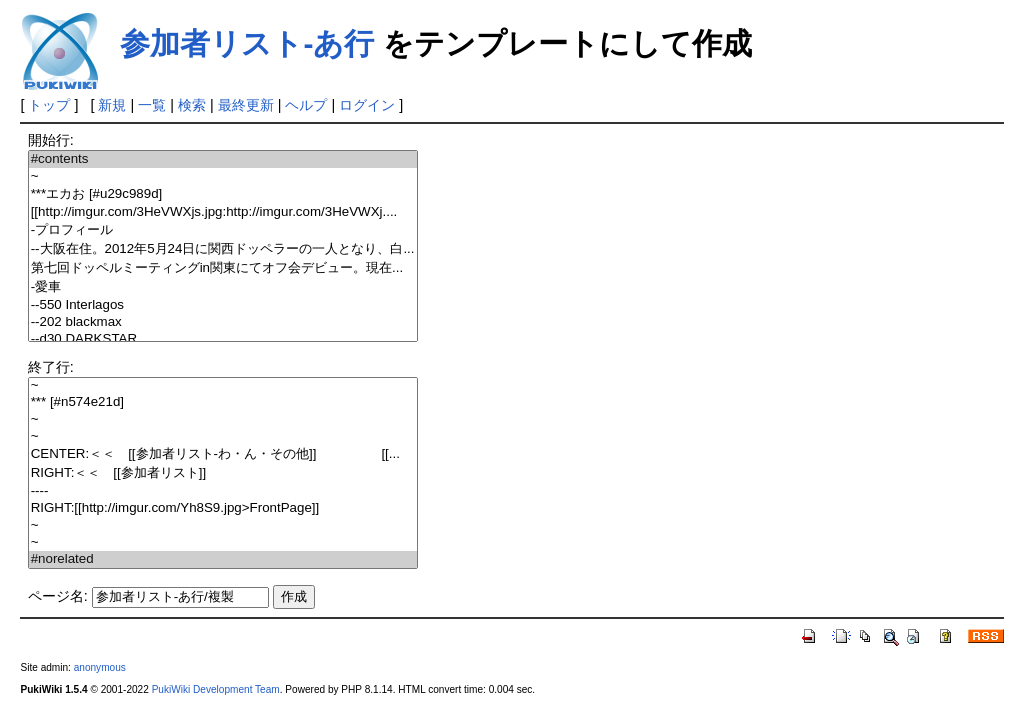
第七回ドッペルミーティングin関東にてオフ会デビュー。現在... (223, 268)
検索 (192, 105)
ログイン (367, 105)
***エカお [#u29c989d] (223, 194)
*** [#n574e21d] (223, 402)
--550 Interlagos (223, 305)
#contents (223, 159)
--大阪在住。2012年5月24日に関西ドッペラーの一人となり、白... (223, 249)
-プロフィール (223, 230)
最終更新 (246, 105)
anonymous (100, 667)
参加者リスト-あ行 (247, 43)
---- (223, 491)
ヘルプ (306, 105)
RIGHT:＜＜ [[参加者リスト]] (223, 473)
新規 (112, 105)
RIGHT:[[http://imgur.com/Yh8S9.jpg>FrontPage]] (223, 508)
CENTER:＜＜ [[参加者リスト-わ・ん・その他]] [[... (223, 454)
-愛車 (223, 287)
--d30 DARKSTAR (223, 339)
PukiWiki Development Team (216, 689)
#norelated (223, 559)
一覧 (152, 105)
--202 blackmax (223, 322)
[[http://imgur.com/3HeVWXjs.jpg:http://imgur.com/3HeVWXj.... (223, 212)
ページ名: (58, 596)
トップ (49, 105)
